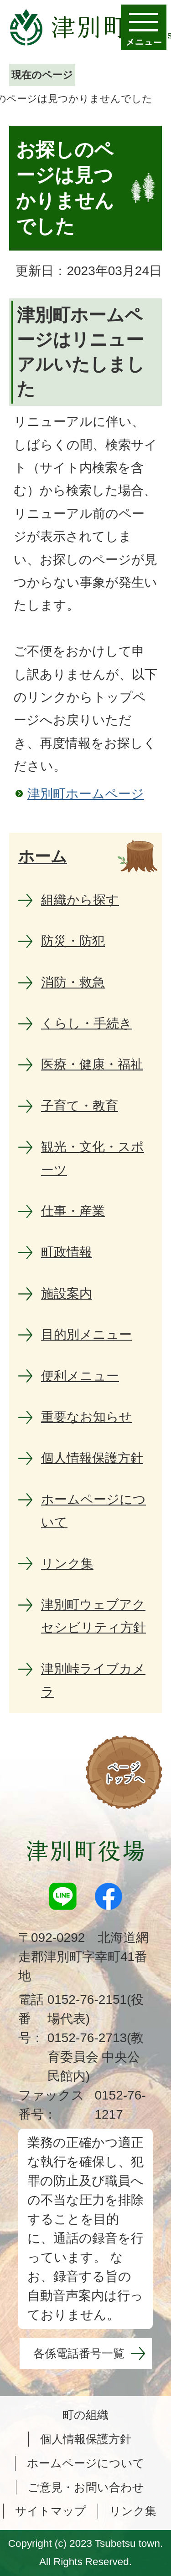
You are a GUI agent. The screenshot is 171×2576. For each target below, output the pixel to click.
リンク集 (132, 2510)
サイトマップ (50, 2510)
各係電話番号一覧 (78, 2353)
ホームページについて (86, 2463)
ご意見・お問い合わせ (86, 2487)
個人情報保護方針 (85, 2439)
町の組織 (85, 2414)
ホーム (42, 856)
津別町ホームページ (85, 794)
